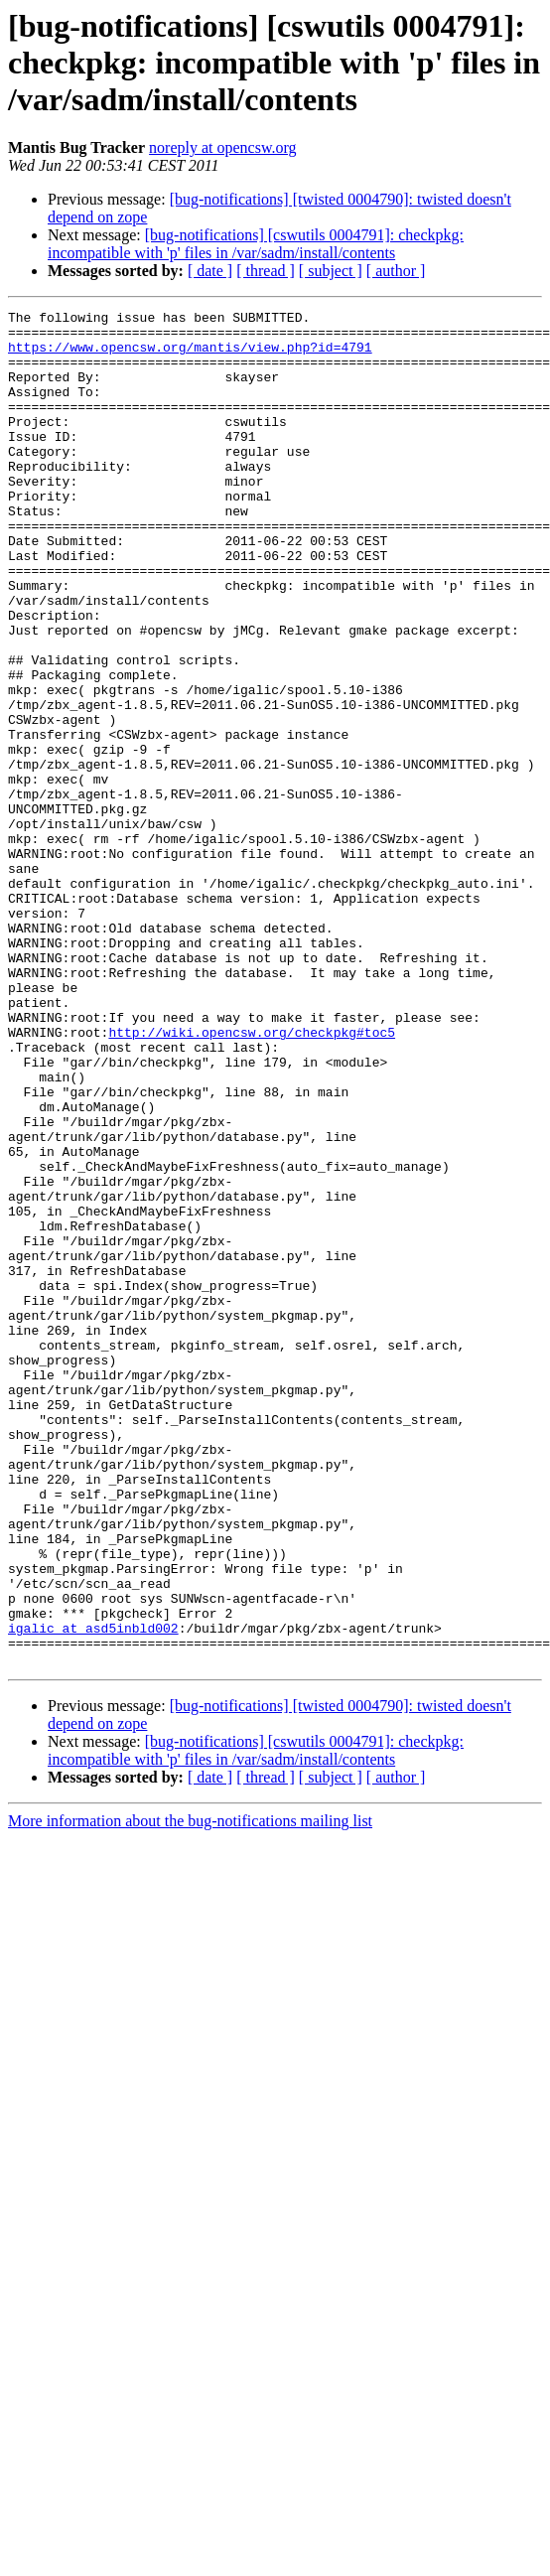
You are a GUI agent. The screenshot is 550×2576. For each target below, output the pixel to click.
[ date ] (210, 270)
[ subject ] (330, 270)
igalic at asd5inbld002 (93, 1893)
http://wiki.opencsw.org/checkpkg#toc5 (251, 1178)
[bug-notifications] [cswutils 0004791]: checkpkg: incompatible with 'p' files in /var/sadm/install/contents (256, 243)
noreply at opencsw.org (222, 147)
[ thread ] (265, 270)
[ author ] (396, 270)
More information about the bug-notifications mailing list (190, 2091)
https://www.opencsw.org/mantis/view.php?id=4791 (190, 355)
